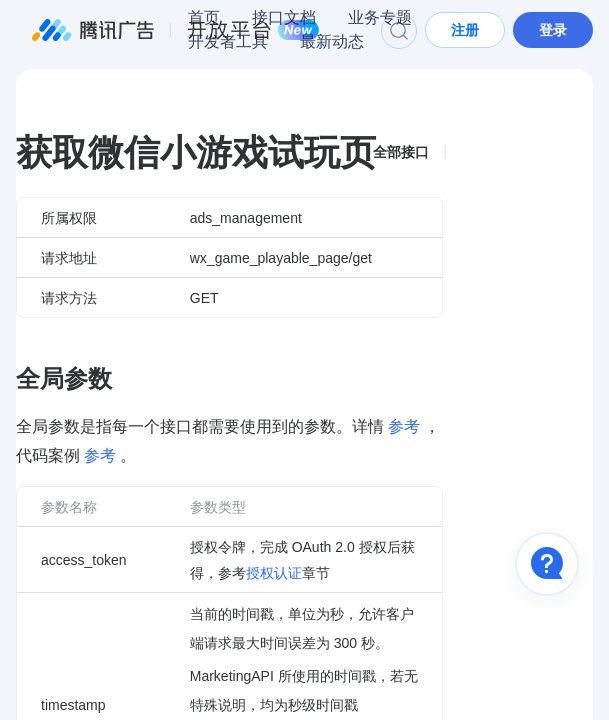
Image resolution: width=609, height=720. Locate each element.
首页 (204, 17)
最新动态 (332, 41)
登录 (553, 30)
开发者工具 (228, 41)
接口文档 (284, 17)
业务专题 (380, 17)
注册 (465, 30)
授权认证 (274, 573)
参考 (404, 426)
